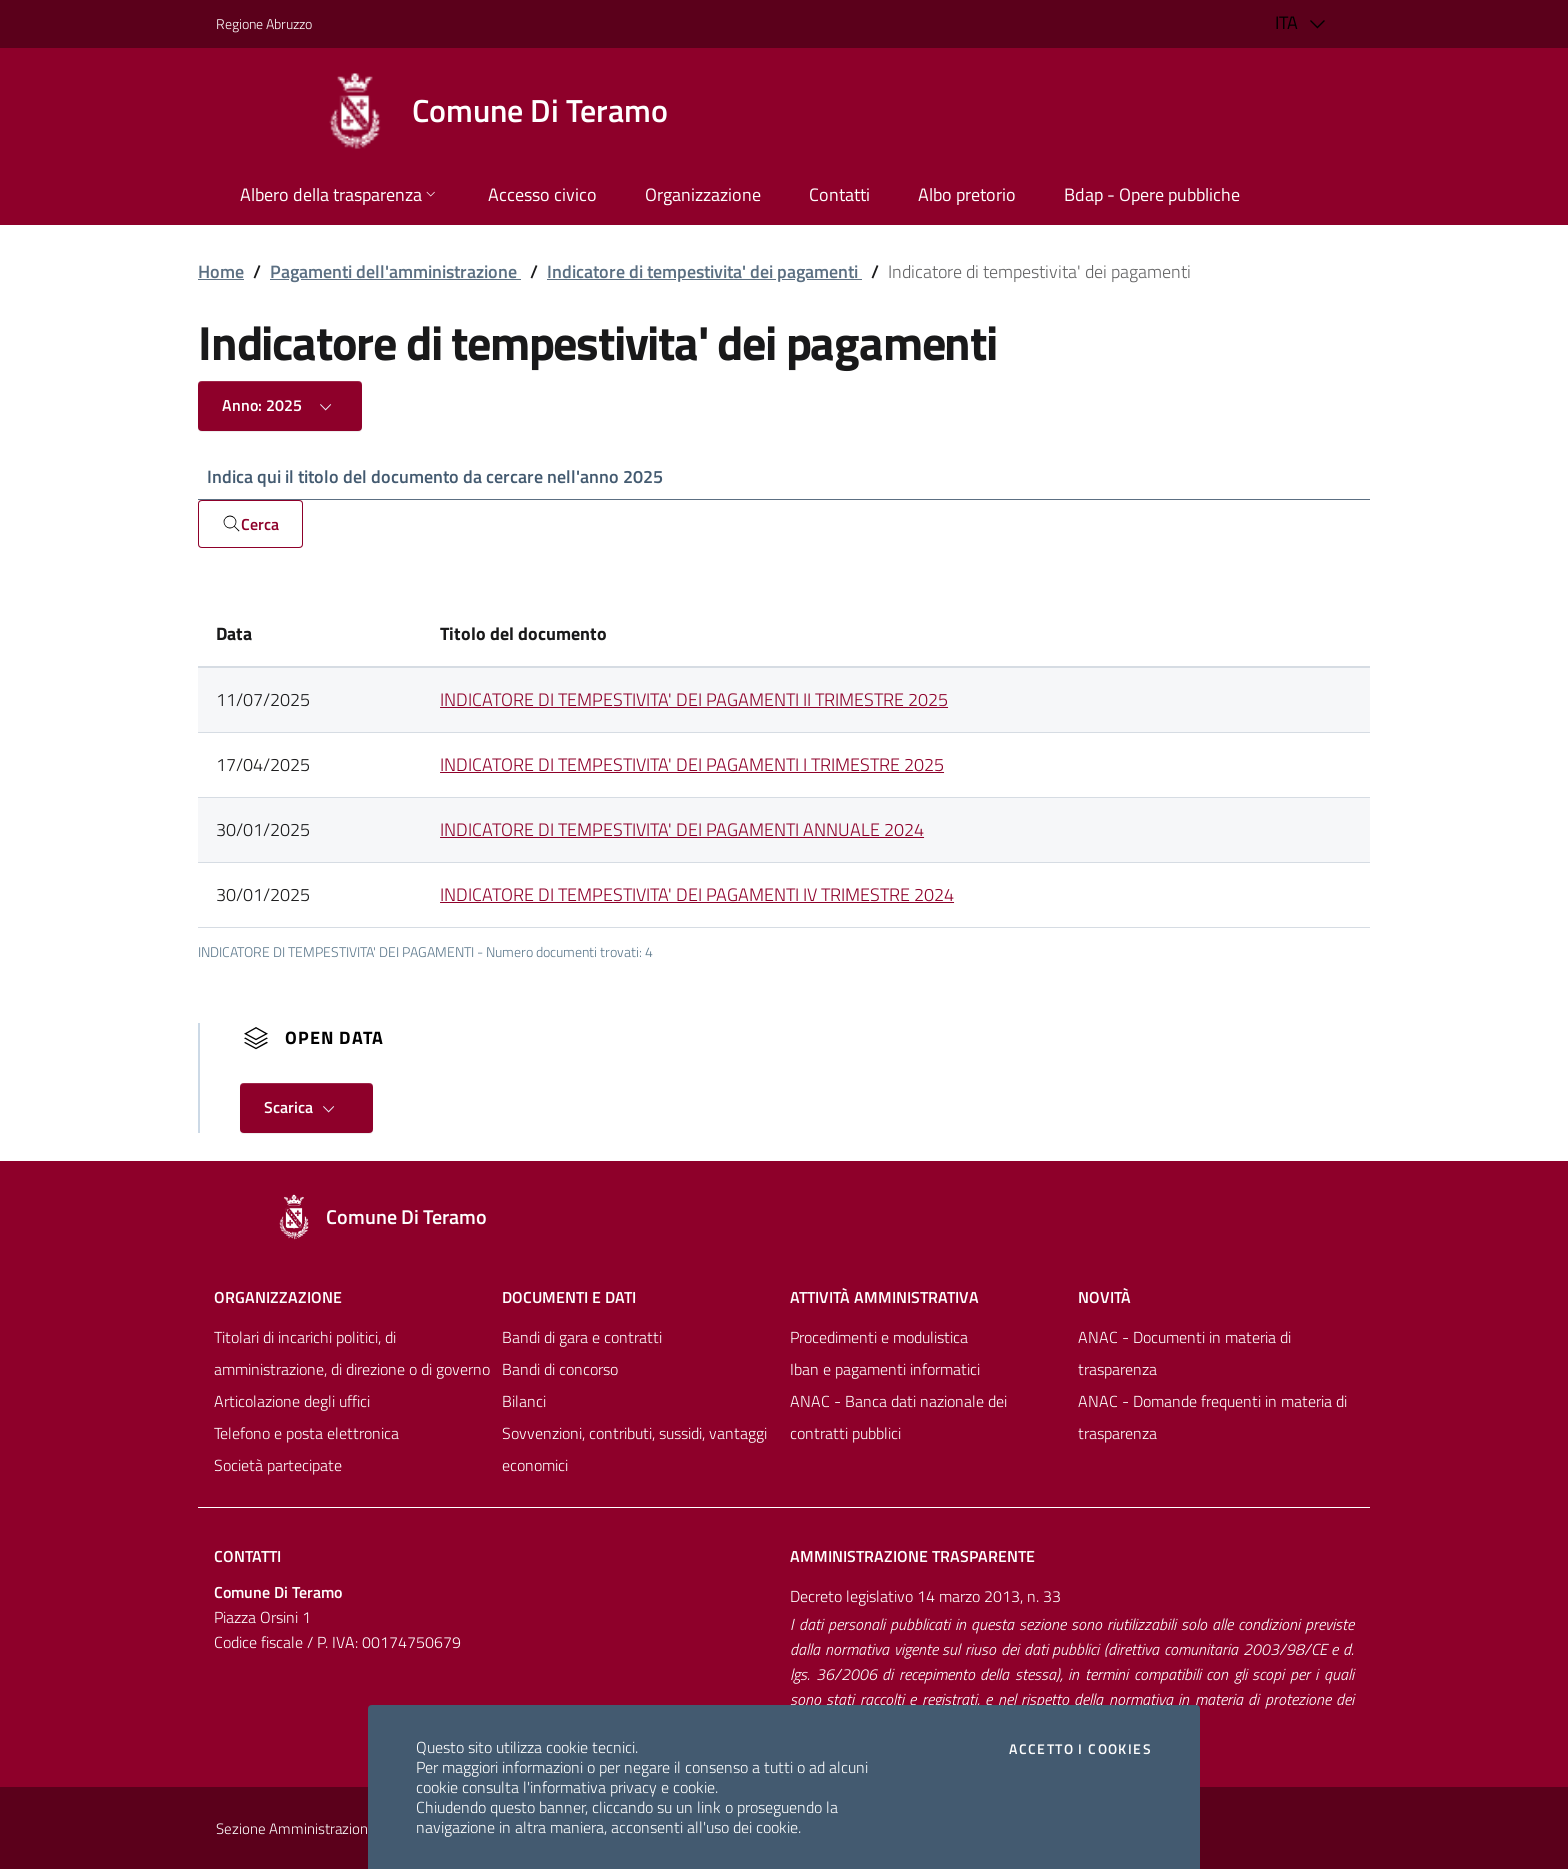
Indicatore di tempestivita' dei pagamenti (704, 271)
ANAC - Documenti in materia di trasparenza (1184, 1353)
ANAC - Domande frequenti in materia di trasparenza (1212, 1417)
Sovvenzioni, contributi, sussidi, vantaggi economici (634, 1449)
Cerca (250, 524)
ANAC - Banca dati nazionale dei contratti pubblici (898, 1417)
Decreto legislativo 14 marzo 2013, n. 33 (925, 1596)
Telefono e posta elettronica (306, 1433)
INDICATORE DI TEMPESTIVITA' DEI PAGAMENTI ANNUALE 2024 (682, 829)
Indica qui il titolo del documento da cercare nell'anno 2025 (435, 476)
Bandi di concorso (560, 1369)
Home (221, 271)
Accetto (1080, 1749)
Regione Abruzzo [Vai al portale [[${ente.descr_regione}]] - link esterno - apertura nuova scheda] (264, 23)
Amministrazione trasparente (912, 1556)
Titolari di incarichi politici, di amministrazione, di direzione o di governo (352, 1353)
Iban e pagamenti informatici (885, 1369)
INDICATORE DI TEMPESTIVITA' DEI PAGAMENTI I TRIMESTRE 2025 (692, 764)
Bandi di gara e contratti (582, 1337)
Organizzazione (278, 1297)
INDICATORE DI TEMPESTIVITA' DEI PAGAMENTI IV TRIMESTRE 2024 (697, 894)
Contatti (247, 1556)
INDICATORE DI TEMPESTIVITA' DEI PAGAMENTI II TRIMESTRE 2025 (694, 699)
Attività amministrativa (884, 1297)
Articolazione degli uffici (292, 1401)
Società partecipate (278, 1465)
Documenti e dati (569, 1297)
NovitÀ (1104, 1297)
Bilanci (524, 1401)
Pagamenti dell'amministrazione (395, 271)
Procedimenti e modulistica (879, 1337)
